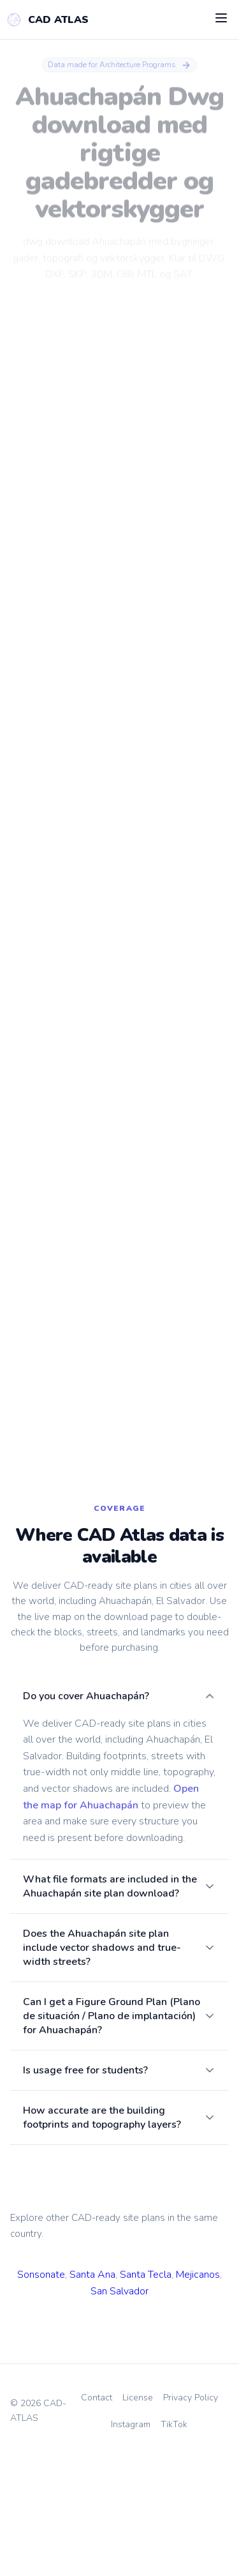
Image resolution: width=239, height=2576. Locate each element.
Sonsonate (41, 2393)
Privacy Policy (190, 2516)
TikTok (174, 2542)
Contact (96, 2516)
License (137, 2516)
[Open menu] (221, 19)
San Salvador (119, 2409)
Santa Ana (92, 2393)
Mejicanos (198, 2393)
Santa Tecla (145, 2393)
